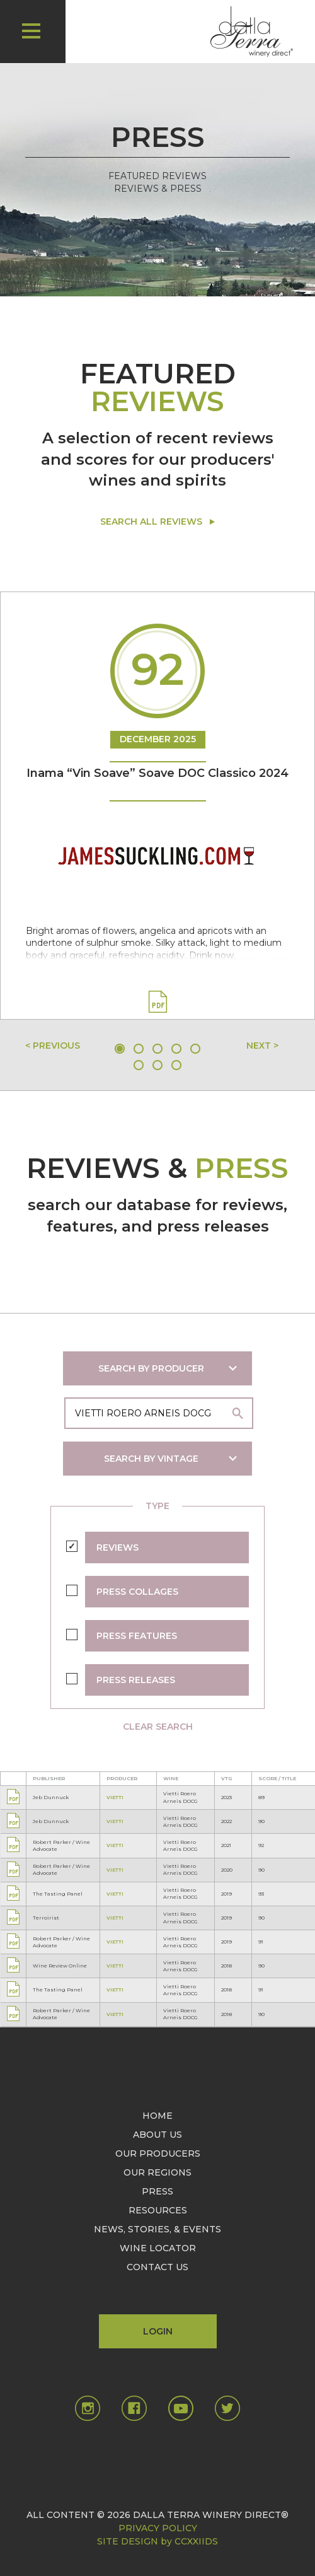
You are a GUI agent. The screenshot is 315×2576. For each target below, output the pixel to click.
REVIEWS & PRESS (158, 188)
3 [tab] (157, 1048)
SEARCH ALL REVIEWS (151, 521)
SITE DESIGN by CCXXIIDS (157, 2541)
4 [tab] (176, 1048)
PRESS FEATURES (136, 1635)
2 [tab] (138, 1048)
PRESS (157, 2191)
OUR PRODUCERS (157, 2153)
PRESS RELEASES (135, 1680)
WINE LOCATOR (158, 2248)
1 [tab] (119, 1048)
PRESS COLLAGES (137, 1591)
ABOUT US (157, 2134)
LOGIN (158, 2331)
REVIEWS (117, 1547)
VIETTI (114, 1797)
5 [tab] (195, 1048)
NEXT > (262, 1045)
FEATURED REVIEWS (157, 176)
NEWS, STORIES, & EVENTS (157, 2229)
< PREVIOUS (52, 1045)
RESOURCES (158, 2210)
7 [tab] (157, 1065)
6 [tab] (138, 1065)
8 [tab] (176, 1065)
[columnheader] (63, 1778)
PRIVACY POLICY (157, 2528)
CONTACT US (157, 2267)
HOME (157, 2115)
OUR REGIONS (157, 2172)
